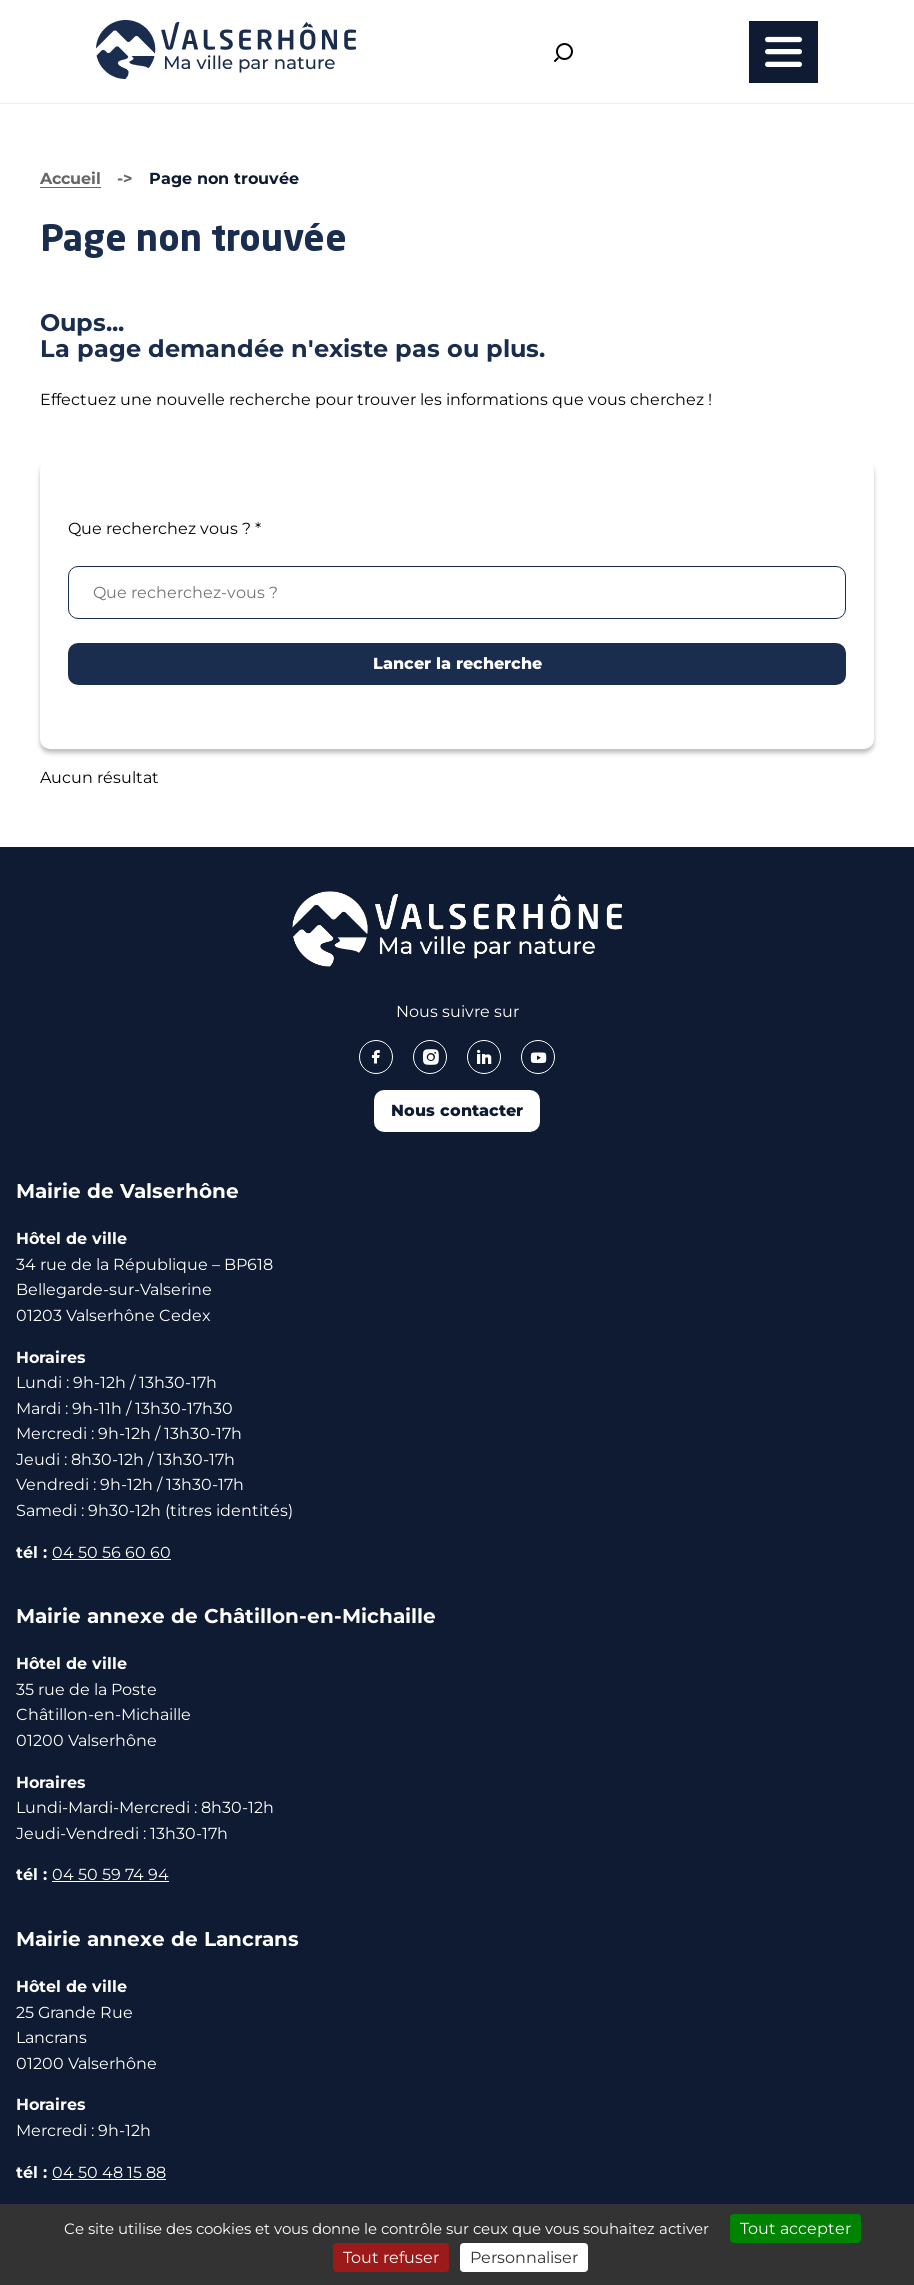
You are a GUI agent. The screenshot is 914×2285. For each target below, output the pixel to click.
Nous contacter (457, 1110)
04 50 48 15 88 (109, 2172)
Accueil (70, 178)
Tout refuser (391, 2257)
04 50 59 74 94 (110, 1874)
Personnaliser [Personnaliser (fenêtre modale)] (524, 2257)
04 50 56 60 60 (111, 1552)
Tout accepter (795, 2228)
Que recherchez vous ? (164, 528)
